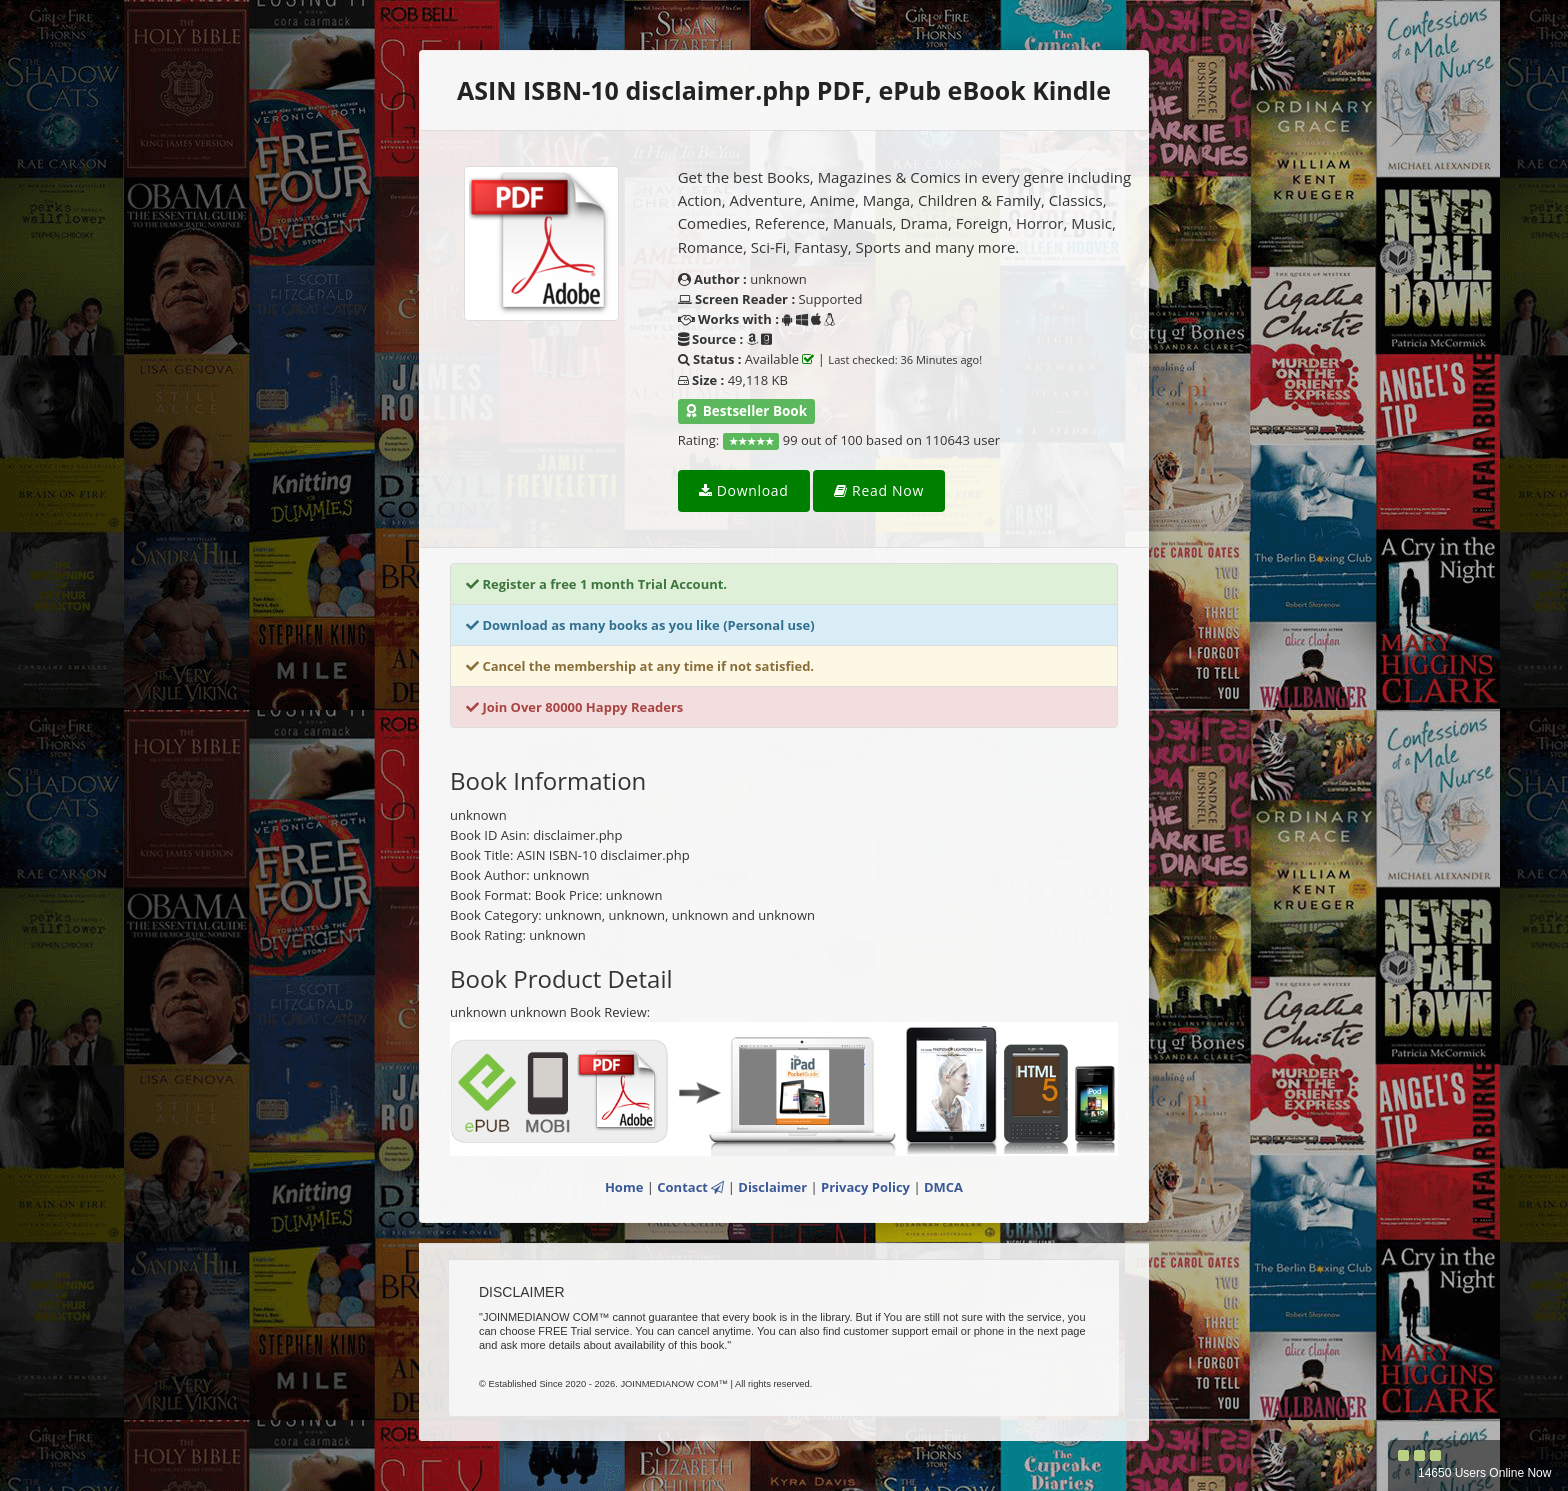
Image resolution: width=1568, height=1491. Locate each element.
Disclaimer (772, 1187)
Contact (690, 1187)
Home (624, 1187)
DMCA (943, 1187)
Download (744, 490)
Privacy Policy (865, 1187)
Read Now (879, 490)
